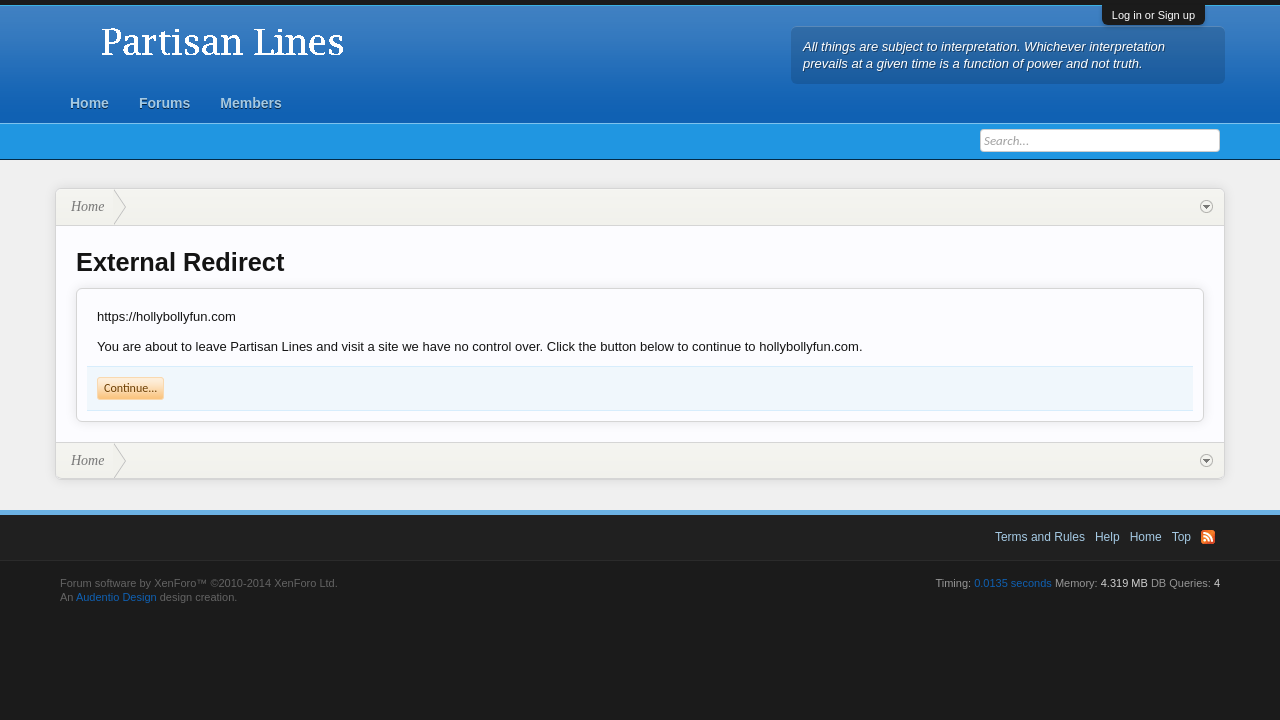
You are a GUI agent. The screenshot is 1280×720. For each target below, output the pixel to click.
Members (250, 103)
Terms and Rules (1040, 537)
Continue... (130, 388)
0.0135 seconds (1013, 583)
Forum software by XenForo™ (199, 583)
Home (89, 103)
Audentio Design (116, 597)
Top (1181, 537)
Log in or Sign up (1153, 15)
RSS (1208, 537)
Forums (164, 103)
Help (1107, 537)
